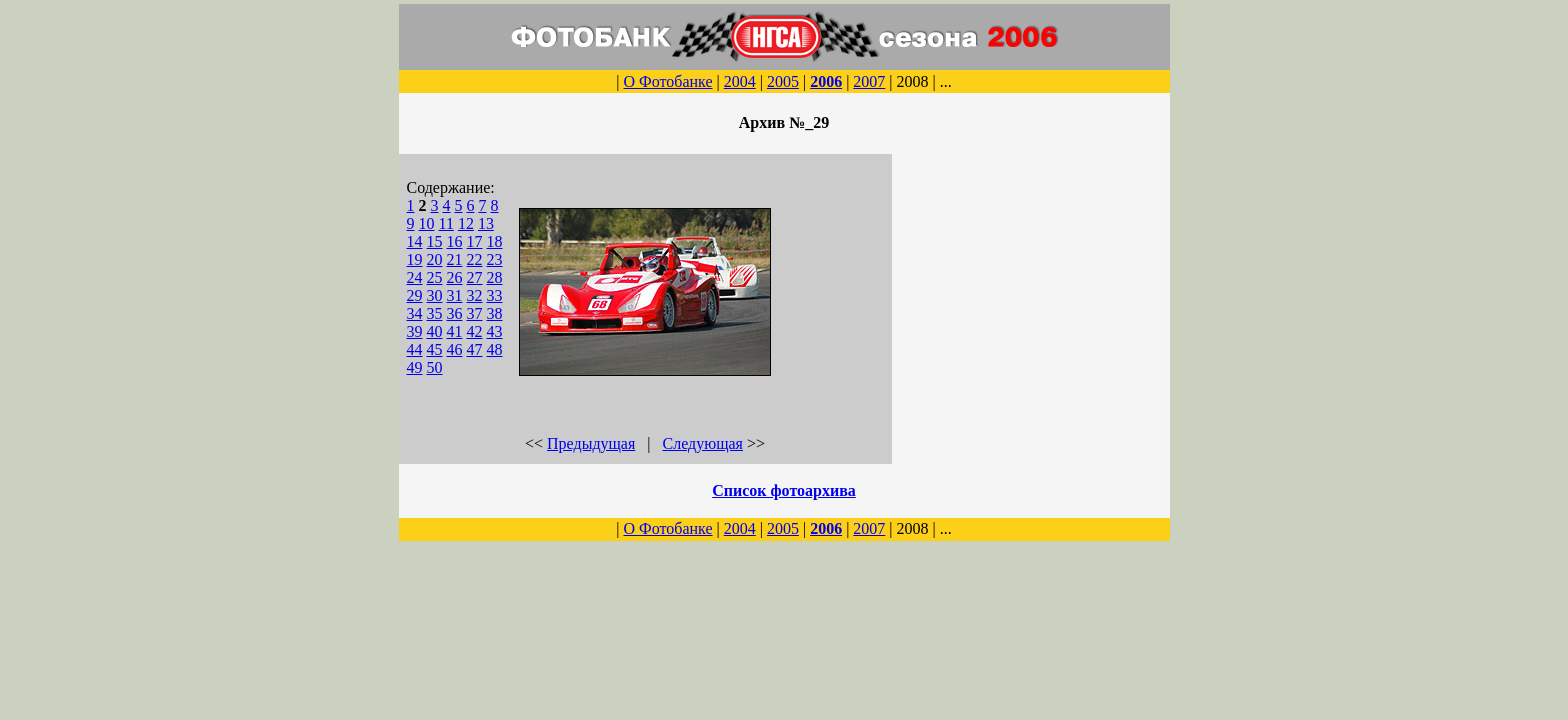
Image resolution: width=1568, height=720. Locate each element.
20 (435, 259)
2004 (740, 81)
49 (415, 367)
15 (435, 241)
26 (455, 277)
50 (435, 367)
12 (466, 223)
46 (455, 349)
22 (475, 259)
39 (415, 331)
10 (427, 223)
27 (475, 277)
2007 (869, 81)
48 (495, 349)
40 (435, 331)
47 (475, 349)
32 (475, 295)
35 (435, 313)
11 (446, 223)
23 (495, 259)
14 (415, 241)
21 (455, 259)
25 (435, 277)
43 (495, 331)
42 (475, 331)
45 (435, 349)
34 (415, 313)
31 (455, 295)
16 (455, 241)
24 (415, 277)
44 (415, 349)
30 (435, 295)
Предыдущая (591, 443)
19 (415, 259)
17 (475, 241)
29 (415, 295)
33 (495, 295)
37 (475, 313)
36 (455, 313)
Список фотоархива (784, 490)
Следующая (703, 443)
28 (495, 277)
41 (455, 331)
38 (495, 313)
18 (495, 241)
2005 (783, 81)
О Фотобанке (667, 81)
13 (486, 223)
